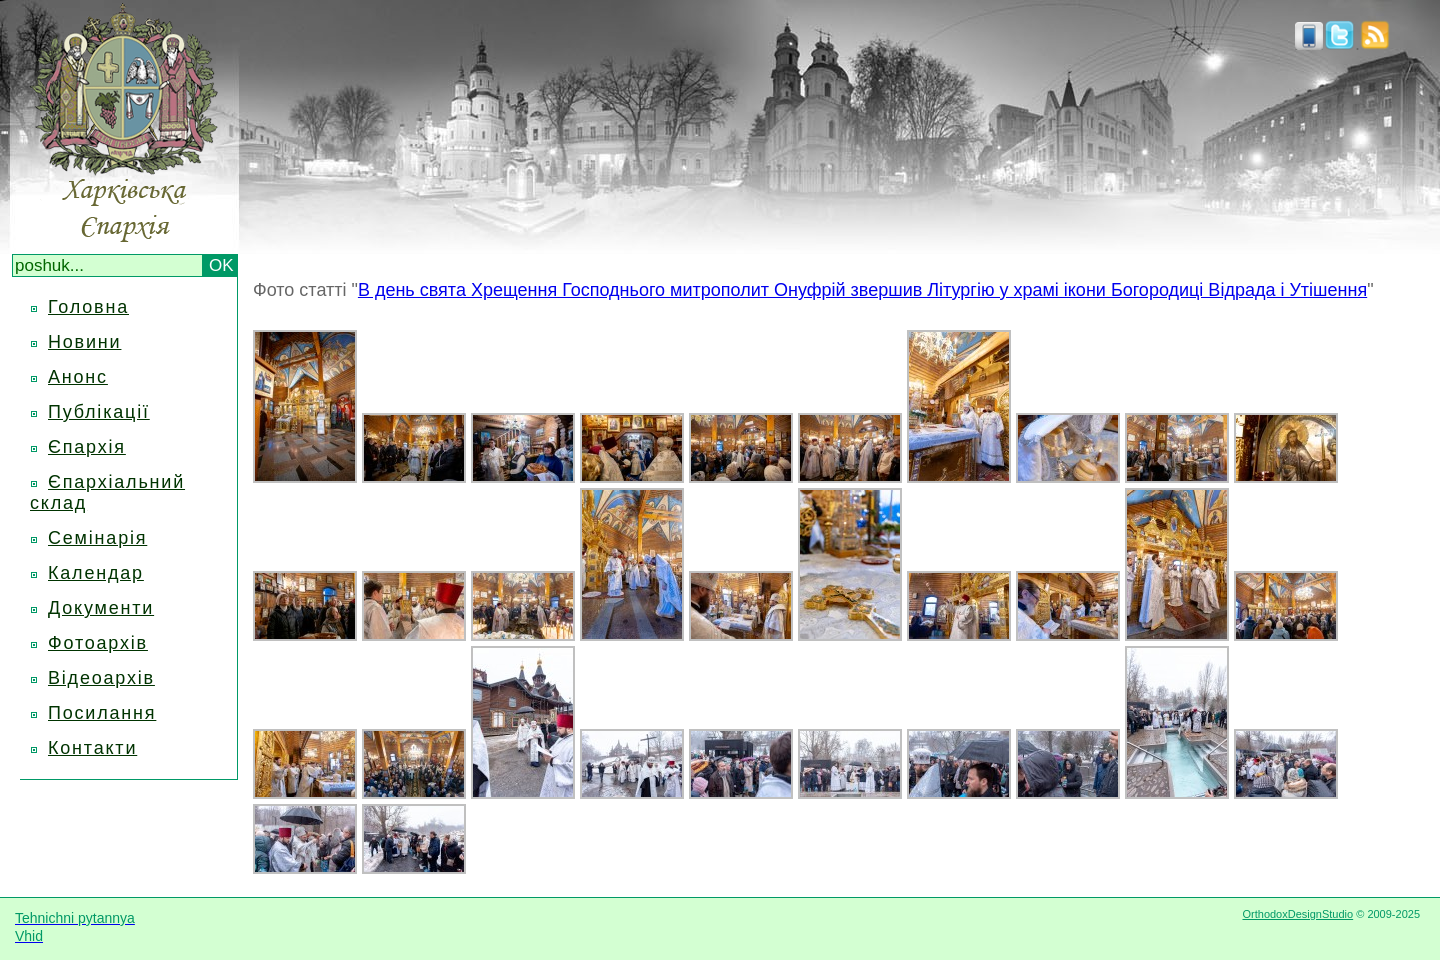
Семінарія (97, 538)
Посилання (102, 713)
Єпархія (87, 447)
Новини (84, 342)
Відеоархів (101, 678)
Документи (101, 608)
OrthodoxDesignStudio (1297, 914)
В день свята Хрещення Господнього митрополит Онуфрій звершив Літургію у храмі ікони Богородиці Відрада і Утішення (862, 290)
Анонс (78, 377)
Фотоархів (98, 643)
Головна (88, 307)
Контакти (92, 748)
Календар (96, 573)
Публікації (99, 412)
